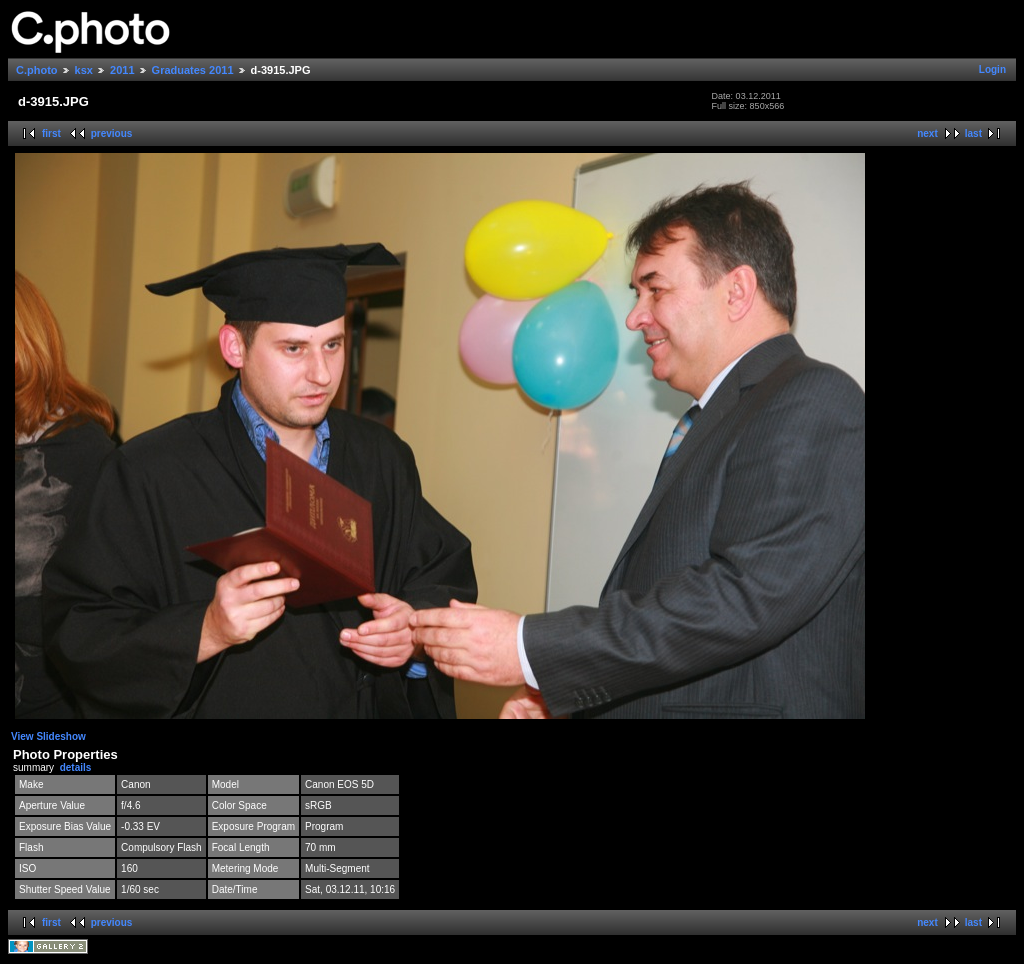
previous (112, 133)
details (76, 767)
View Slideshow (48, 736)
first (51, 133)
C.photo (37, 70)
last (973, 133)
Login (992, 69)
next (927, 133)
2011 (122, 70)
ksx (84, 70)
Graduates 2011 (193, 70)
